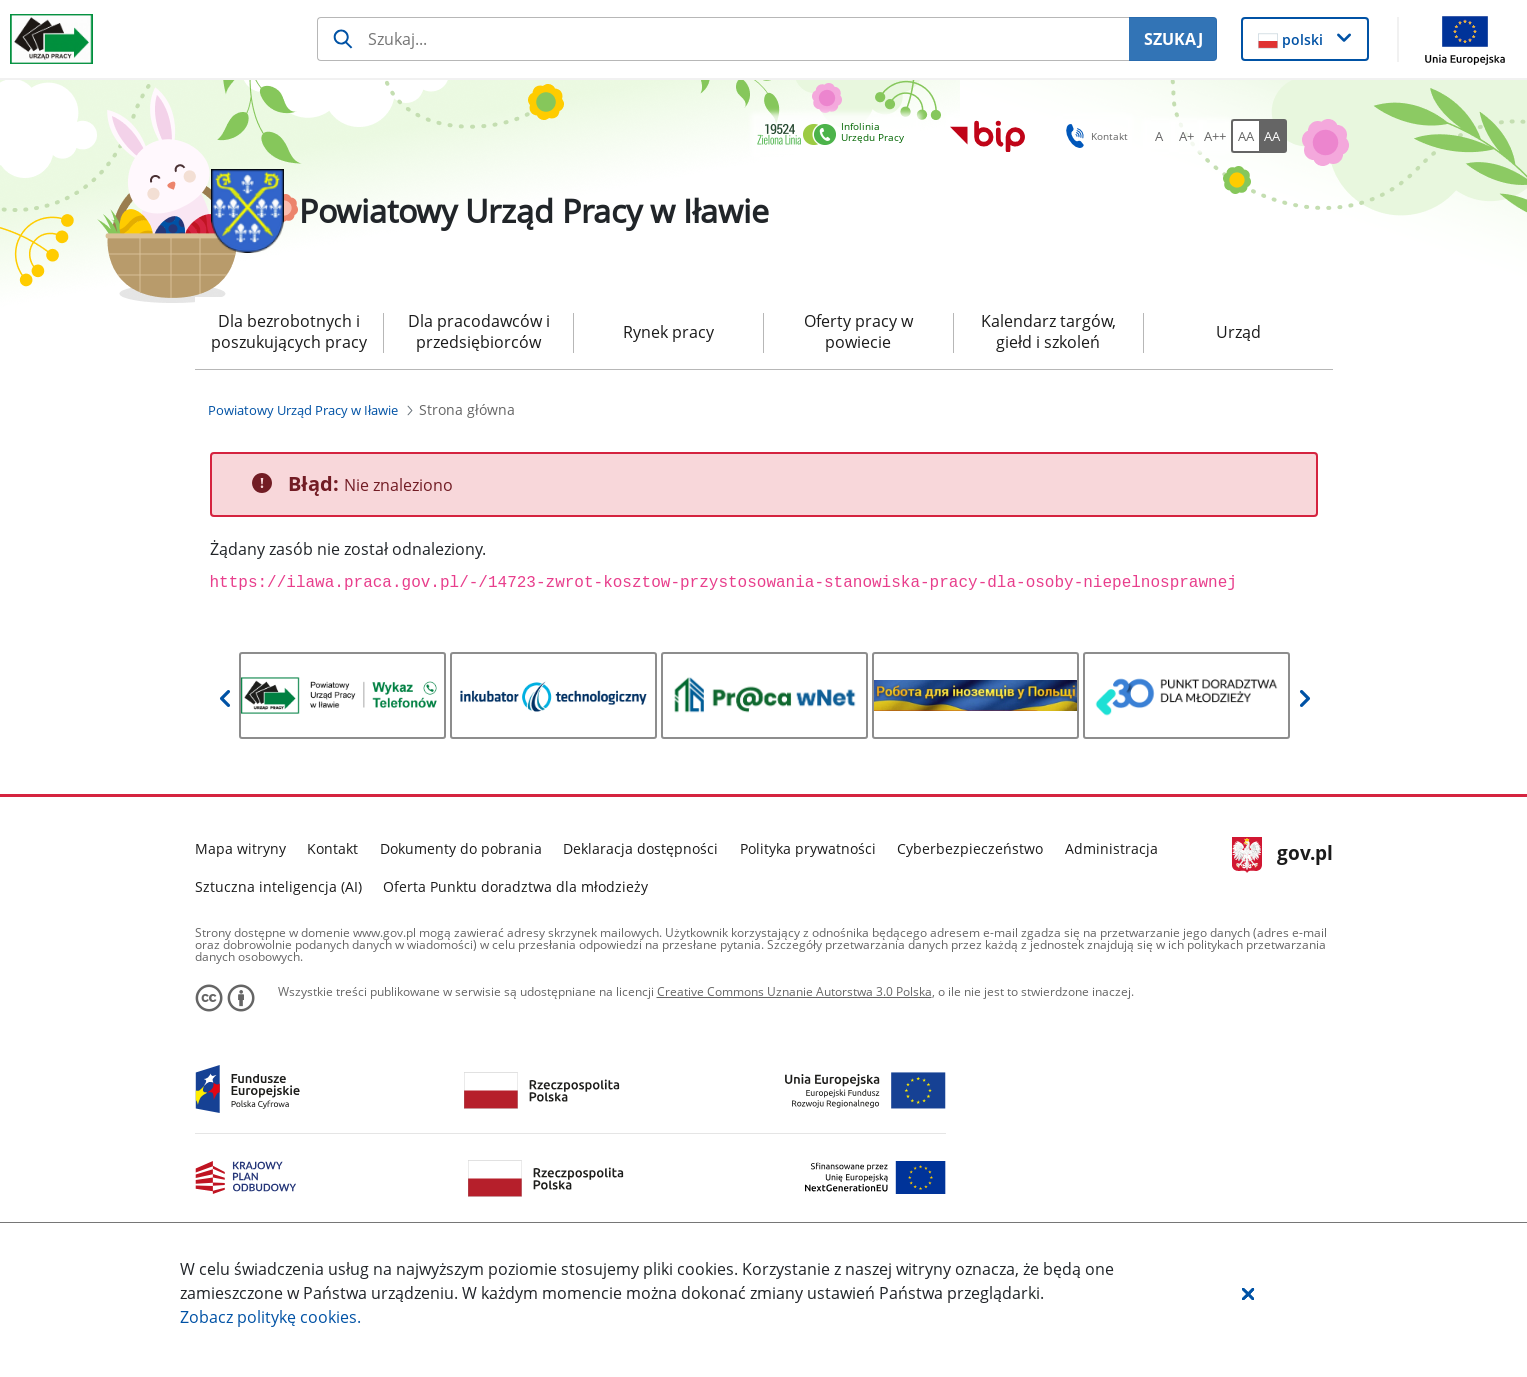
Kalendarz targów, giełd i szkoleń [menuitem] (1048, 331)
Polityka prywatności (808, 848)
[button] (1248, 1293)
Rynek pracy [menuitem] (668, 332)
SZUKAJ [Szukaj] (1173, 39)
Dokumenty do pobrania (461, 848)
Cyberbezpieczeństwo (970, 848)
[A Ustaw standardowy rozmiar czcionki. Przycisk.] (1159, 136)
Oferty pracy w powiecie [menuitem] (858, 331)
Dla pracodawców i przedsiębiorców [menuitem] (479, 331)
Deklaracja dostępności (640, 848)
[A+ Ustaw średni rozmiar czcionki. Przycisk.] (1187, 136)
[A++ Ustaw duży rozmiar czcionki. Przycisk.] (1215, 136)
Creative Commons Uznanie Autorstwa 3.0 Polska (794, 991)
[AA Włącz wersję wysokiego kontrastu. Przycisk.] (1273, 136)
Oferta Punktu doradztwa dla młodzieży (515, 886)
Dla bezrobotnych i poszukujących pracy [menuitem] (289, 331)
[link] (836, 135)
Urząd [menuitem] (1238, 332)
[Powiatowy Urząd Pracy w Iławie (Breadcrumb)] (303, 410)
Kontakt (332, 848)
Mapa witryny (240, 848)
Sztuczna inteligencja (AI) (278, 886)
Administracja (1111, 848)
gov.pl (1282, 855)
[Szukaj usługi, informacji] (723, 39)
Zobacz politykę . (270, 1317)
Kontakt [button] (1093, 136)
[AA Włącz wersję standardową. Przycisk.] (1245, 136)
